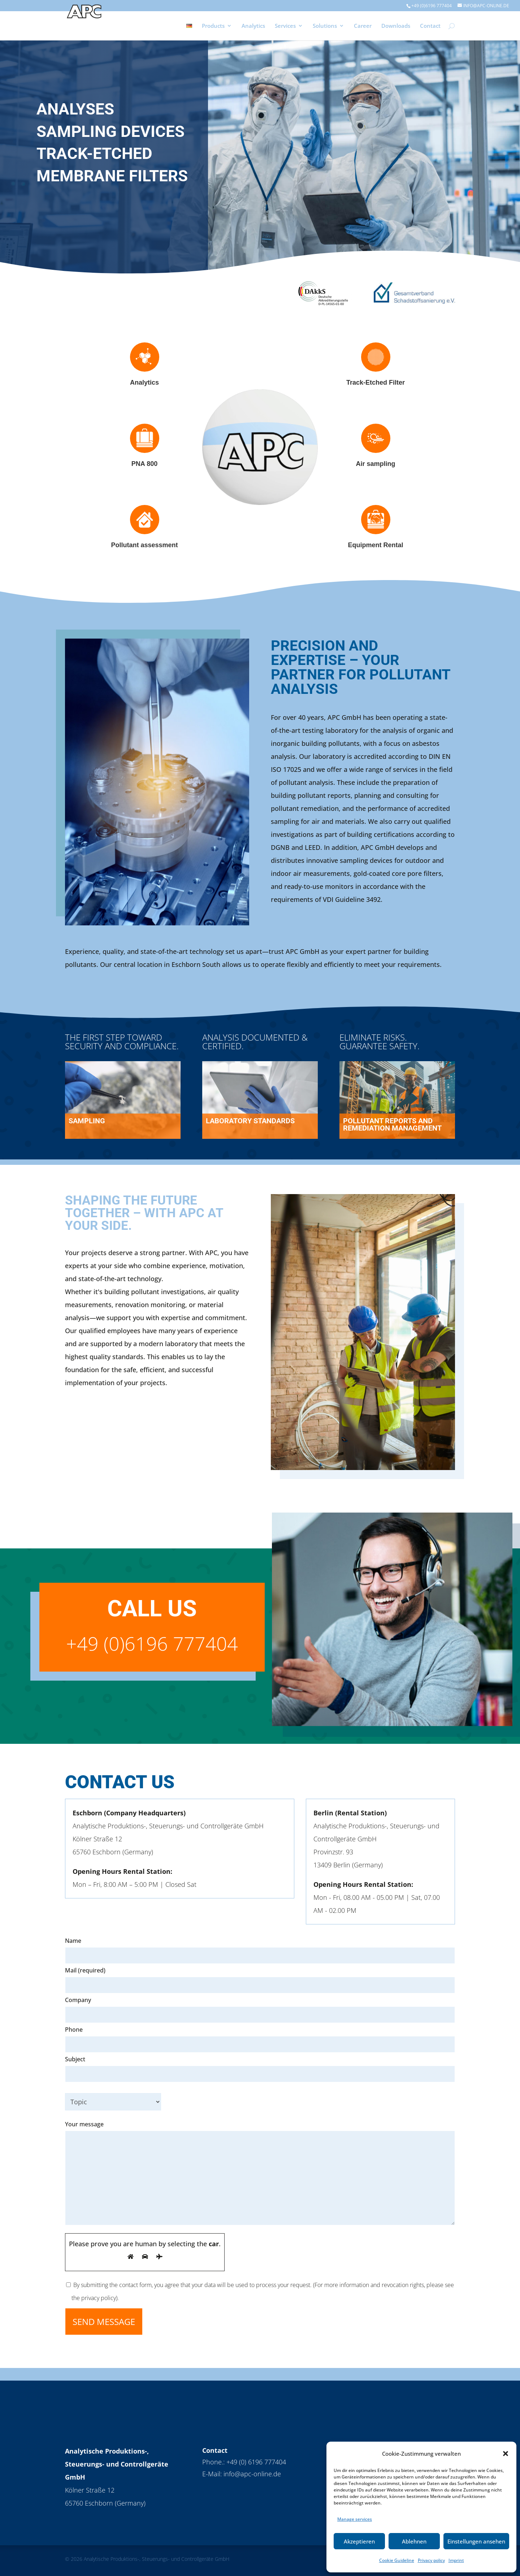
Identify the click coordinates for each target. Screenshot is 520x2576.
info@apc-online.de (252, 2473)
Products (213, 26)
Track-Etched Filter (375, 382)
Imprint (456, 2560)
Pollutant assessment (144, 545)
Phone (74, 2029)
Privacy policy (431, 2560)
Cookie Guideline (396, 2560)
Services (285, 26)
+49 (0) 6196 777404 (256, 2462)
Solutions (325, 26)
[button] (505, 2453)
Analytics (253, 26)
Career (363, 26)
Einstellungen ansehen (476, 2541)
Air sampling (375, 463)
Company (78, 2000)
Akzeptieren (359, 2541)
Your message (260, 2173)
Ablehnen (414, 2541)
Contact (430, 26)
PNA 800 (144, 463)
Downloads (395, 26)
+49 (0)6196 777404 (431, 6)
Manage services (354, 2519)
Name (73, 1941)
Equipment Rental (375, 545)
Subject (260, 2066)
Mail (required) (85, 1970)
